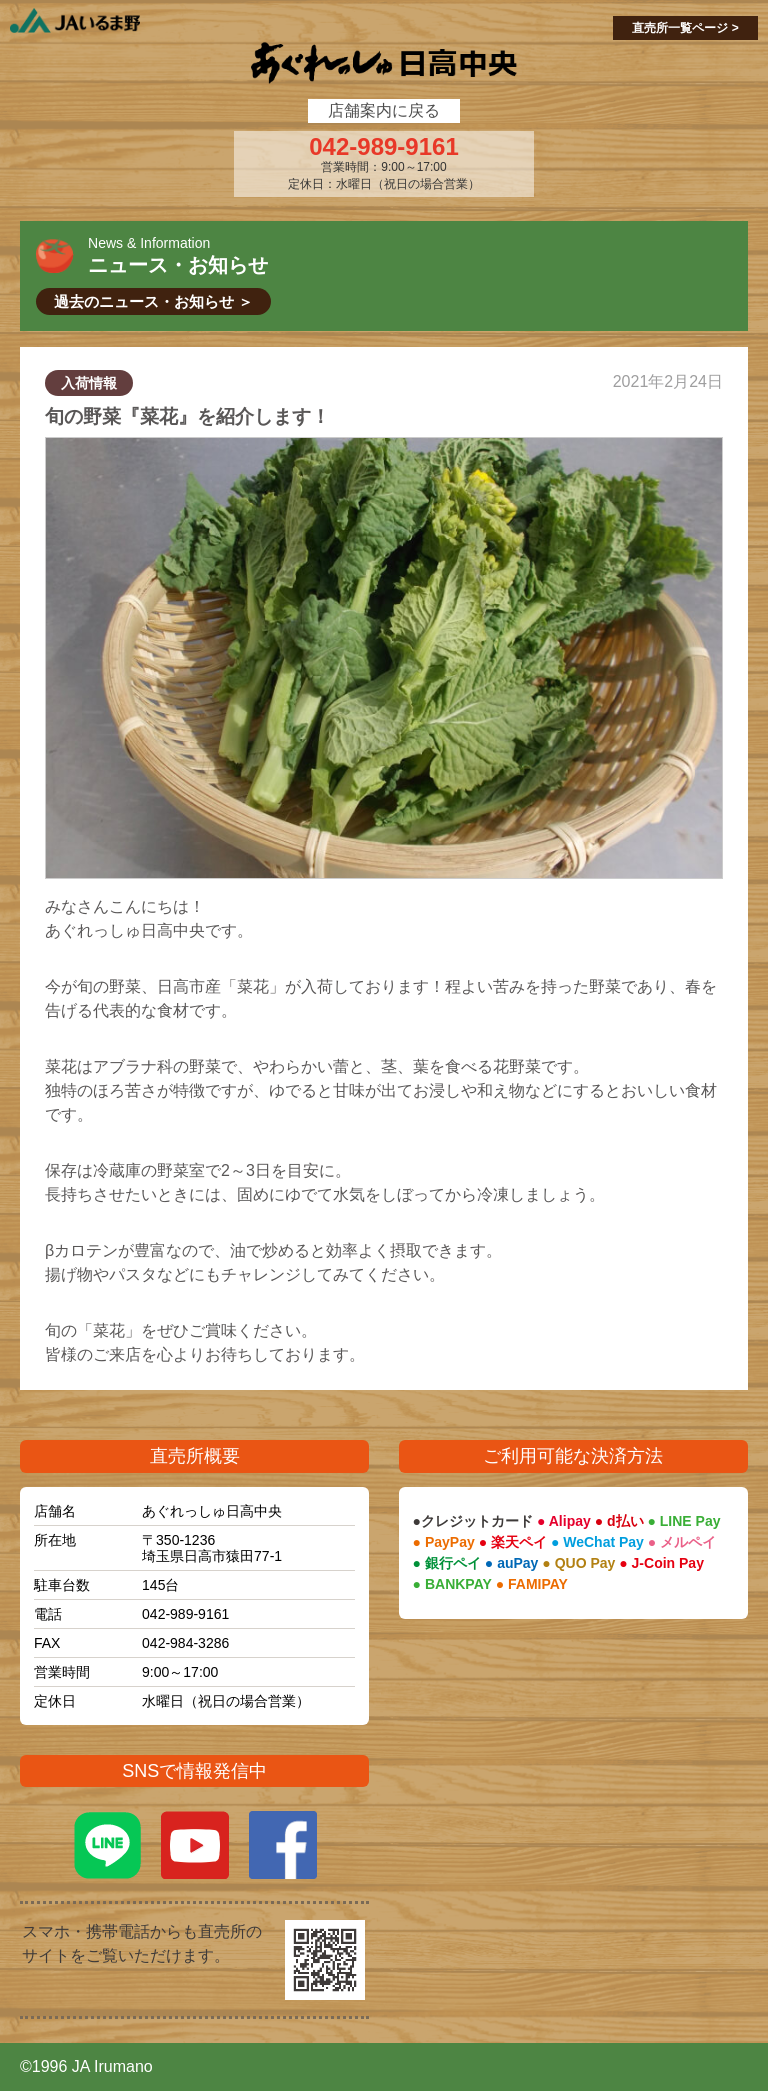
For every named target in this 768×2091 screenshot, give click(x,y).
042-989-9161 (383, 147)
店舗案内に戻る (384, 110)
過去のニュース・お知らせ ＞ (153, 301)
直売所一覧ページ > (685, 28)
